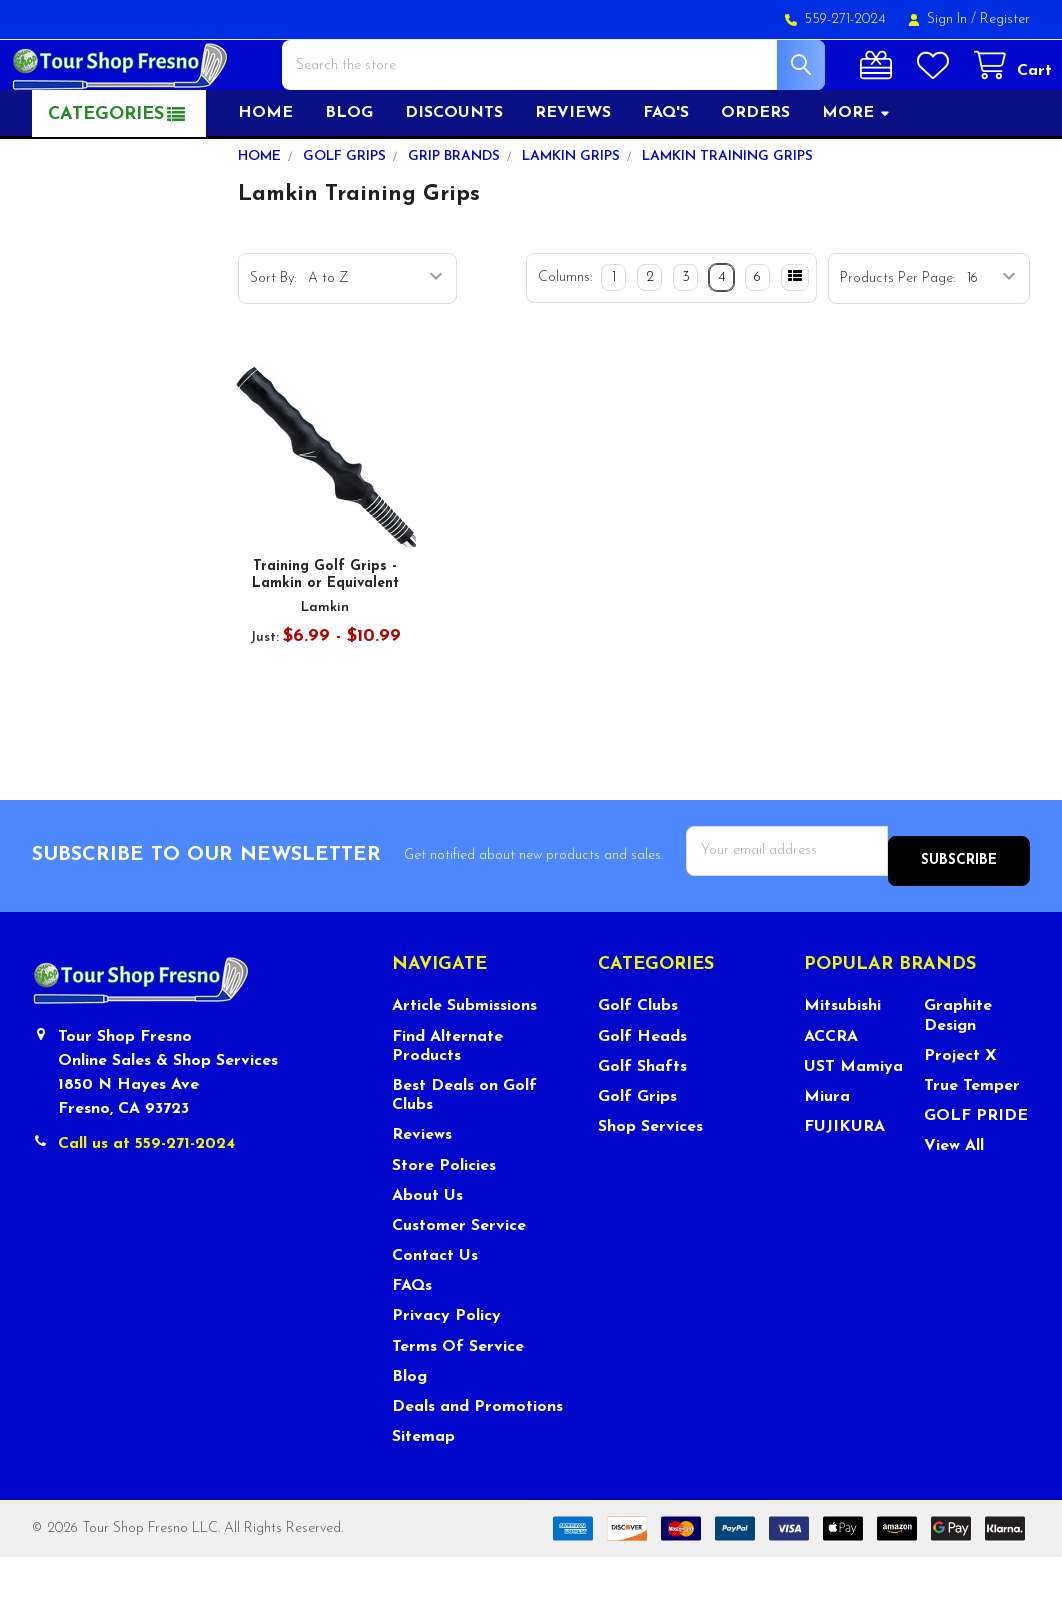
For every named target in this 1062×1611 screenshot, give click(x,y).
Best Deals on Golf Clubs (464, 1149)
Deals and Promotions (477, 1461)
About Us (427, 1250)
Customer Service (459, 1280)
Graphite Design (958, 1069)
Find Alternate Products (447, 1099)
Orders (755, 177)
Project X (960, 1110)
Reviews (573, 177)
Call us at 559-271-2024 (146, 1198)
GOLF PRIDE (976, 1170)
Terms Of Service (458, 1400)
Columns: (565, 341)
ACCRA (831, 1090)
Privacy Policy (446, 1370)
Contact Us (435, 1310)
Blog (349, 177)
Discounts (454, 177)
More (856, 177)
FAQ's (666, 177)
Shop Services (650, 1181)
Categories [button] (106, 178)
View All (954, 1200)
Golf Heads (642, 1090)
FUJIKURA (844, 1181)
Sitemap (423, 1491)
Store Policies (444, 1219)
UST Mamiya (853, 1121)
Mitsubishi (842, 1060)
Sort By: (273, 342)
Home (265, 177)
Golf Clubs (638, 1060)
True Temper (972, 1140)
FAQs (412, 1340)
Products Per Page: (897, 342)
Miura (827, 1151)
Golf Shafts (642, 1121)
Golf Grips (637, 1151)
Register (1005, 19)
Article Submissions (464, 1060)
